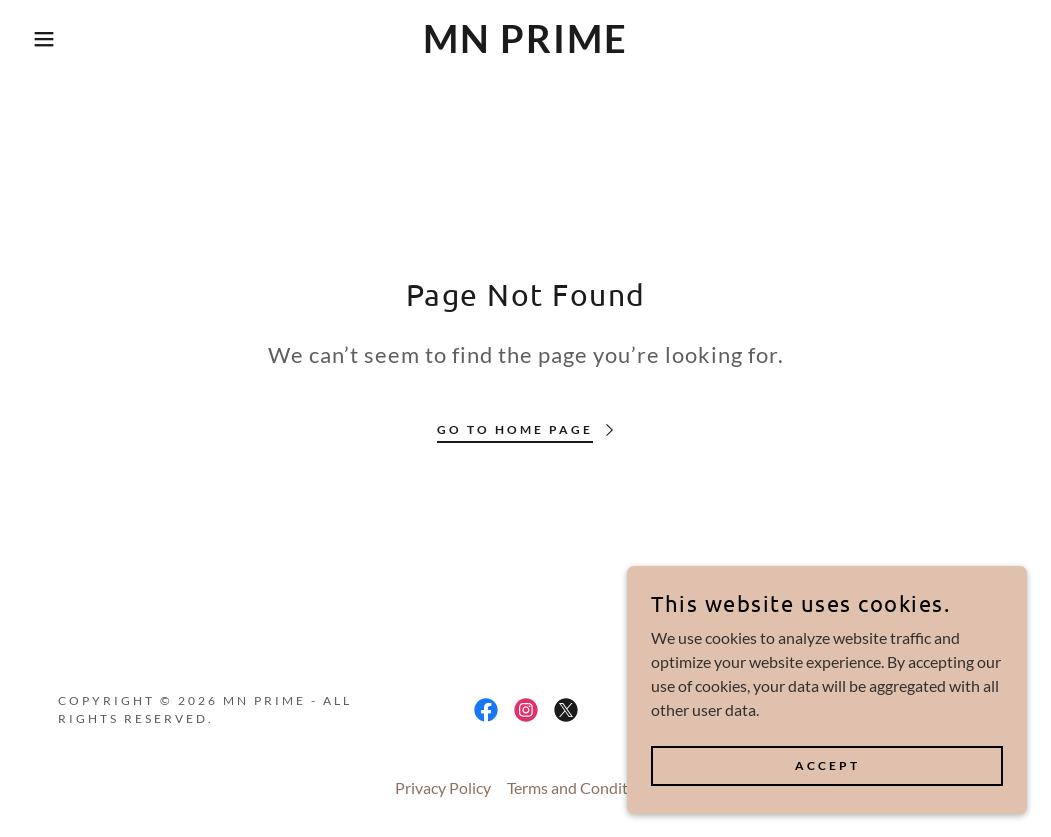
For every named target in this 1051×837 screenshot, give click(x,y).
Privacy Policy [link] (443, 787)
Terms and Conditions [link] (582, 787)
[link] (525, 46)
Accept (827, 765)
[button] (52, 39)
